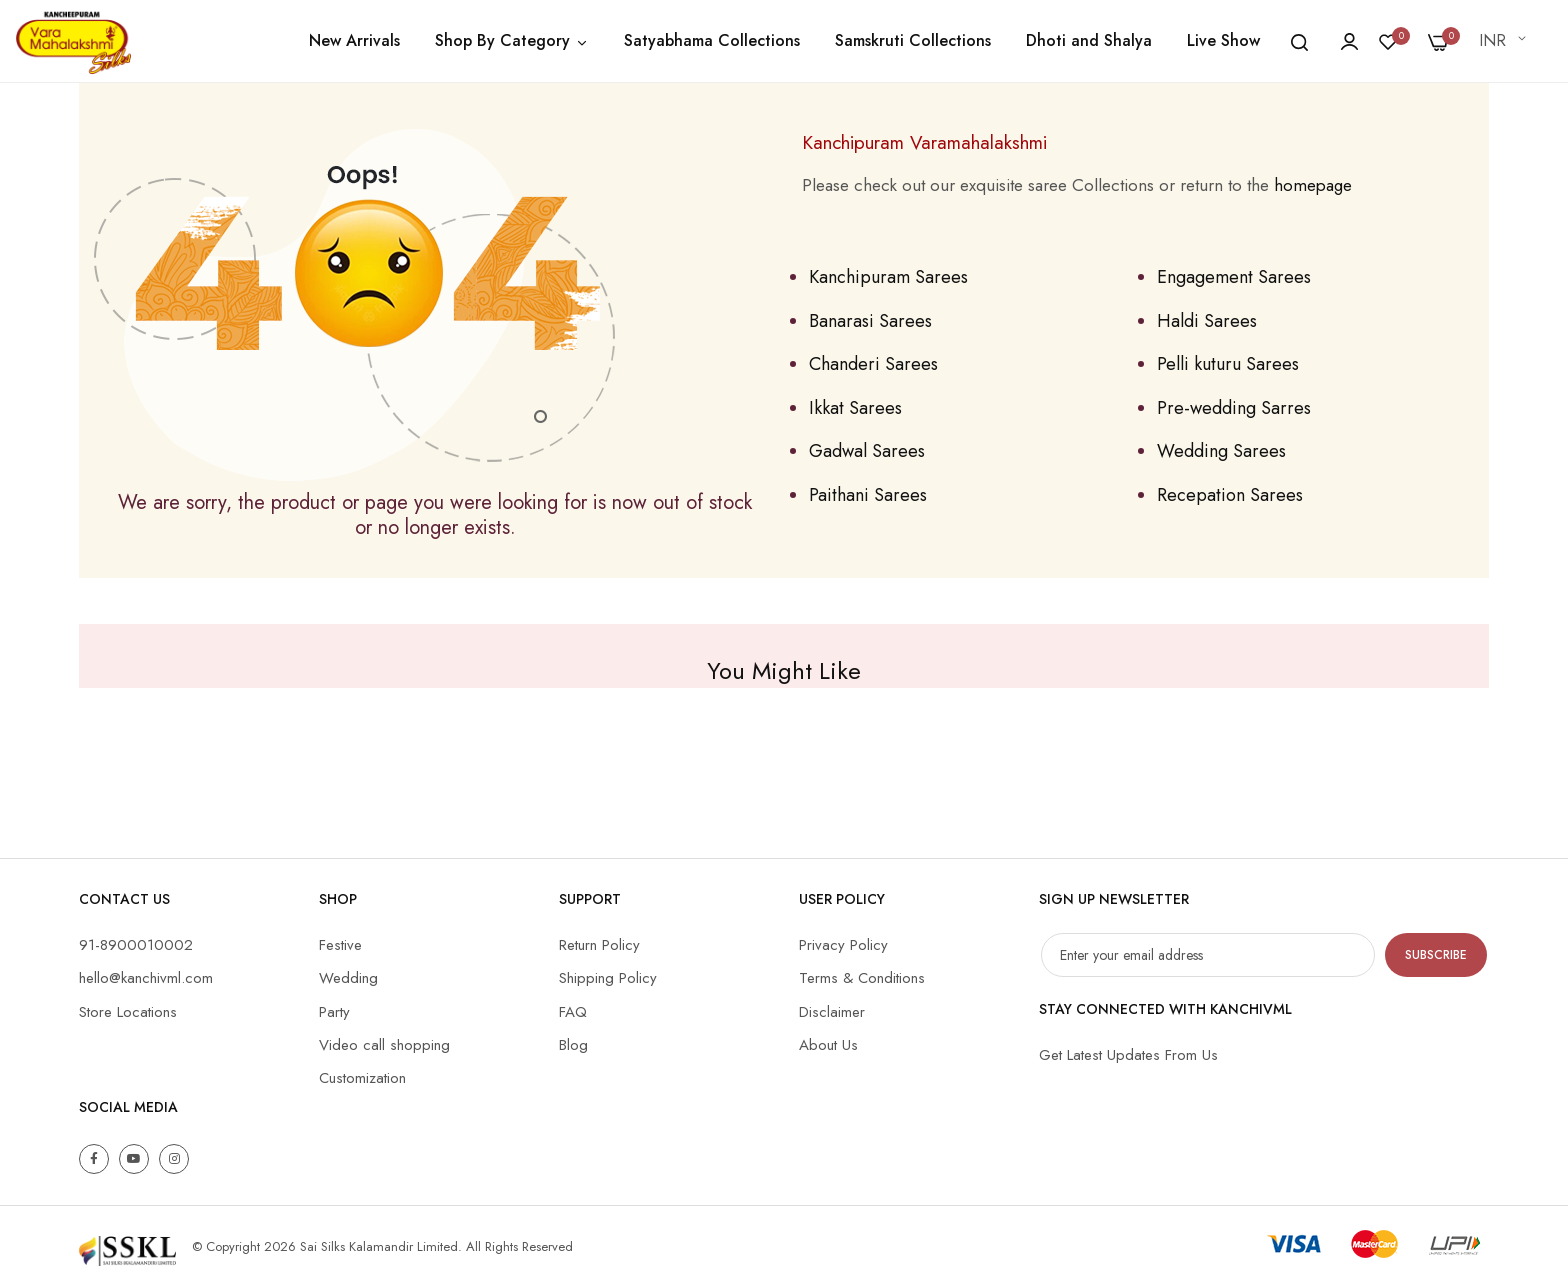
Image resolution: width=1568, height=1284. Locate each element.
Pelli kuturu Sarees (1228, 364)
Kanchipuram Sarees (888, 277)
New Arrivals (354, 40)
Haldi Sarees (1207, 321)
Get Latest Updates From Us (1128, 1055)
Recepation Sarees (1230, 495)
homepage (1313, 185)
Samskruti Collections (913, 40)
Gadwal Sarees (867, 451)
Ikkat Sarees (855, 408)
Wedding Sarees (1221, 451)
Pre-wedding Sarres (1234, 408)
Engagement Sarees (1234, 277)
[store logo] (73, 41)
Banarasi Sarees (870, 321)
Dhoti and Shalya (1089, 40)
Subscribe (1436, 955)
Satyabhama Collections (712, 40)
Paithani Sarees (868, 495)
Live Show (1223, 40)
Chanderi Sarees (873, 364)
